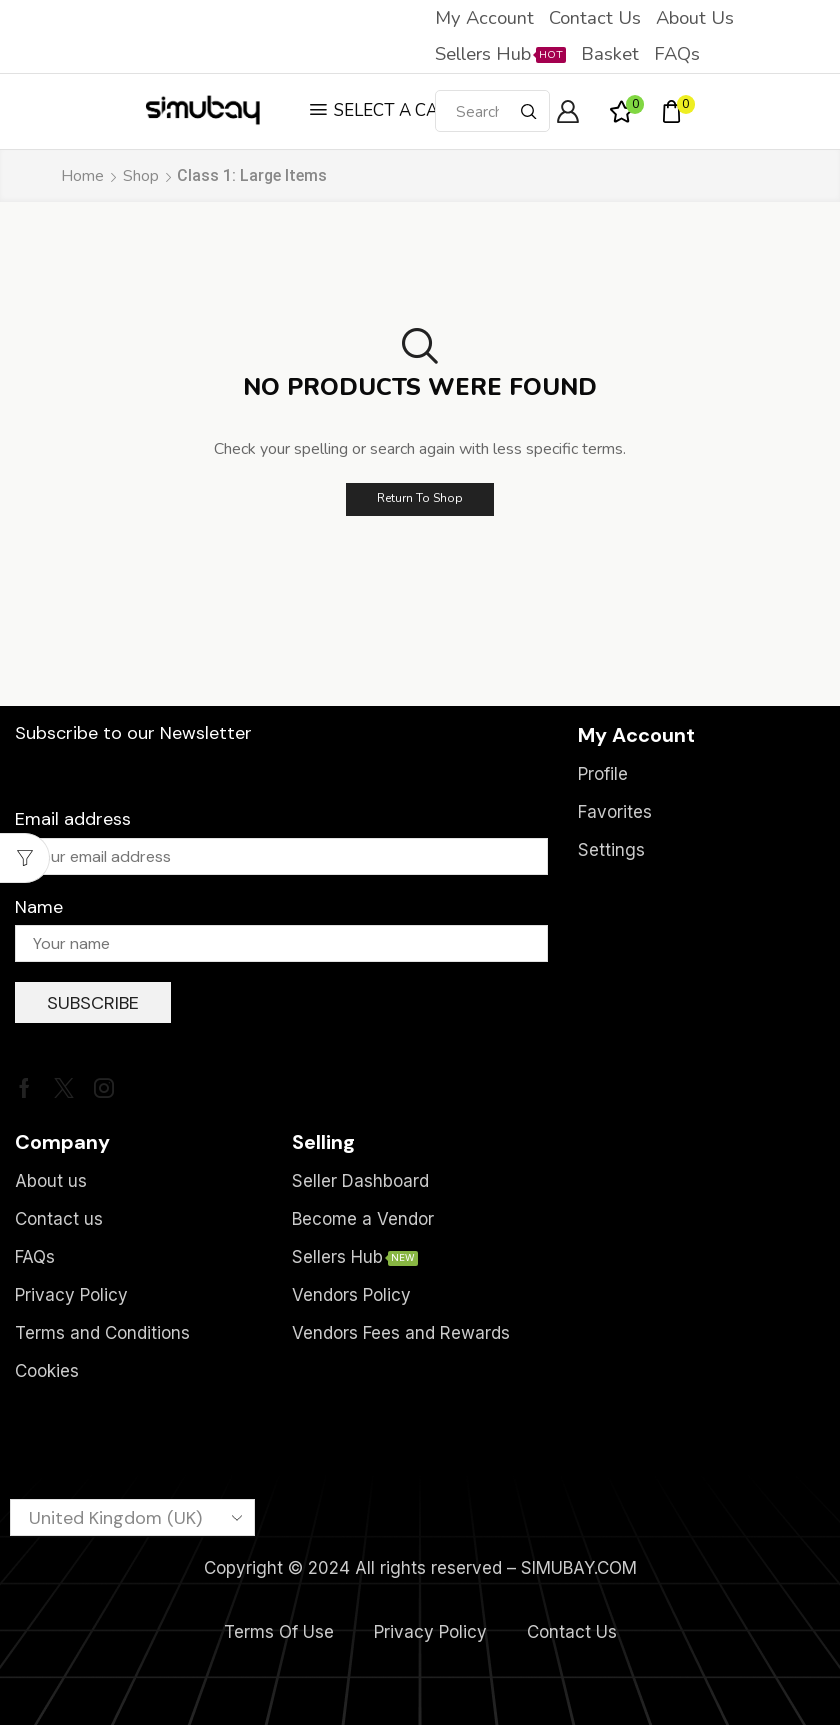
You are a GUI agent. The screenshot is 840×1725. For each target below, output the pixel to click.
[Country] (132, 1517)
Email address (73, 819)
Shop (141, 176)
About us (695, 18)
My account (484, 18)
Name (39, 907)
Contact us (595, 18)
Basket (610, 54)
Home (82, 176)
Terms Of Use (279, 1632)
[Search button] (529, 111)
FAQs (677, 54)
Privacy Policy (430, 1632)
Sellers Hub (500, 54)
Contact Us (572, 1632)
